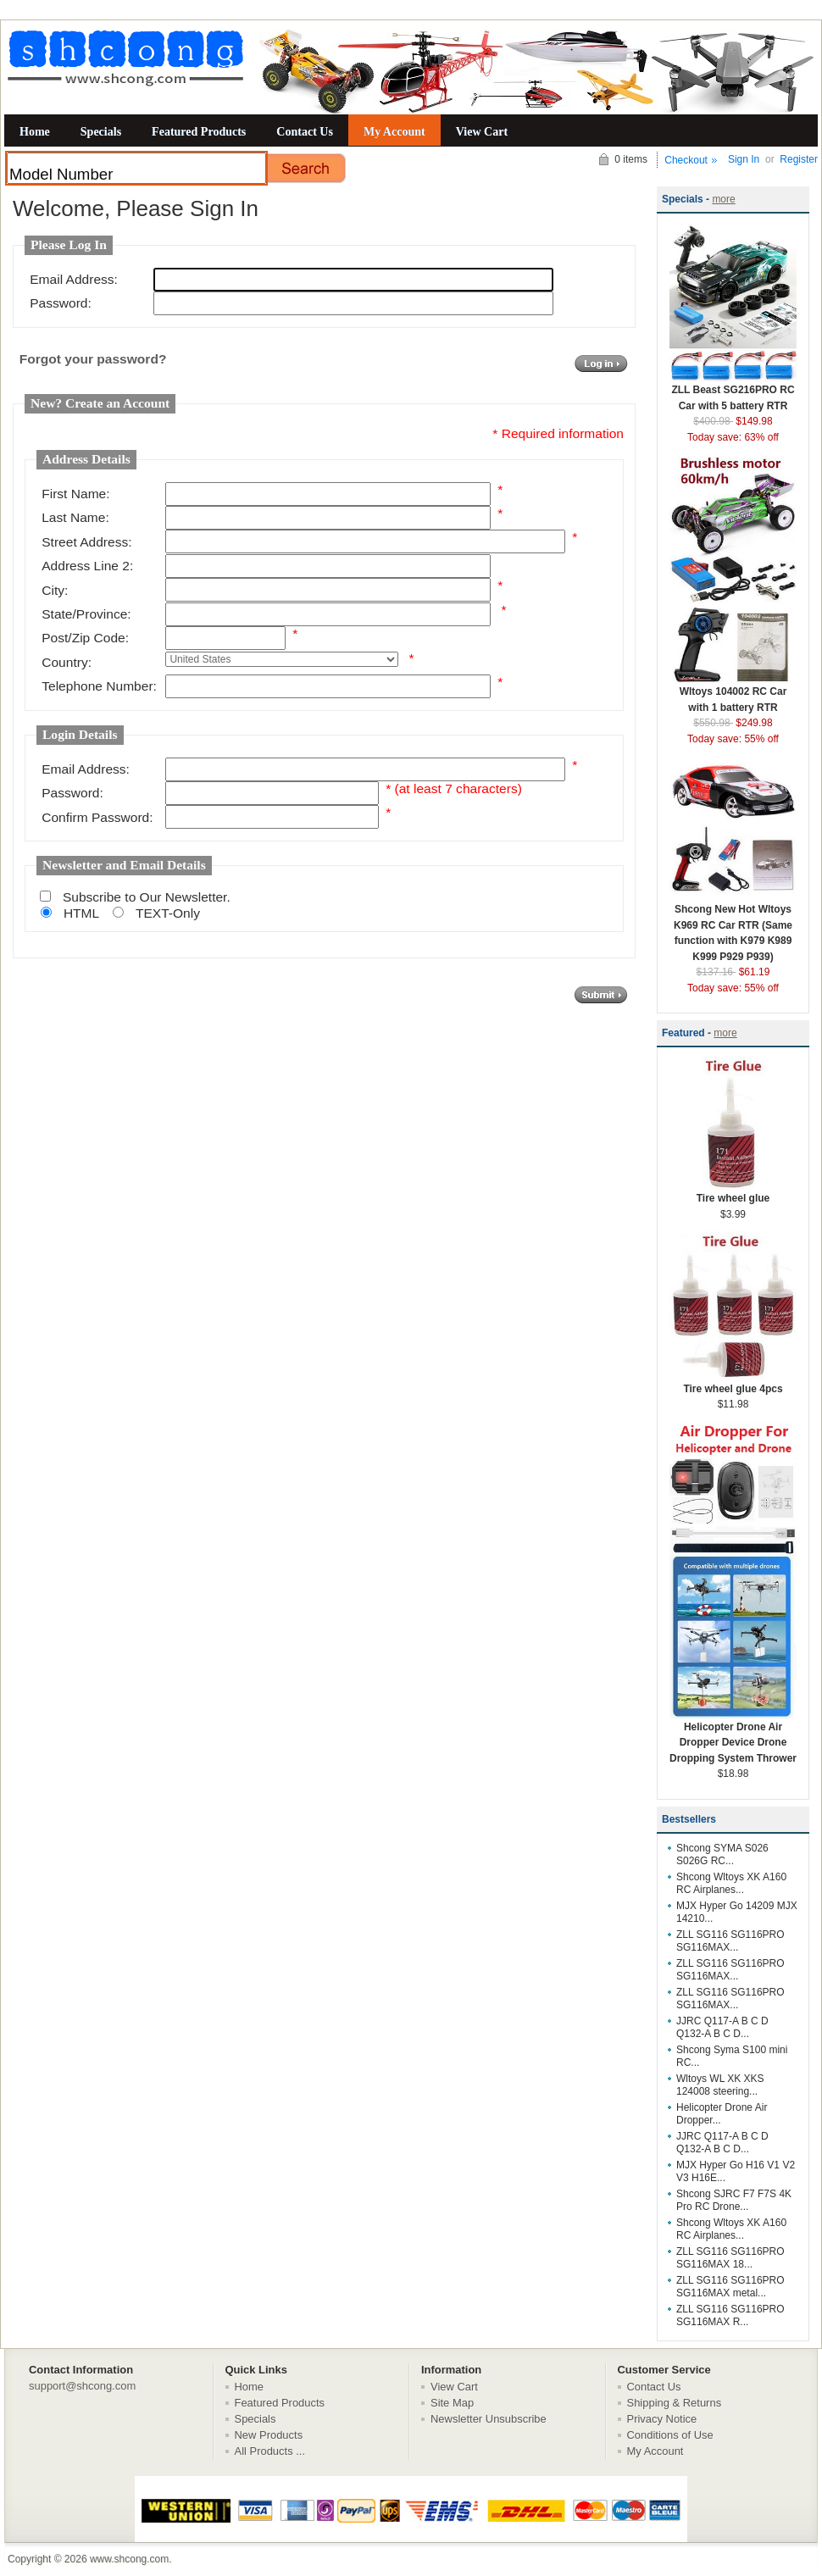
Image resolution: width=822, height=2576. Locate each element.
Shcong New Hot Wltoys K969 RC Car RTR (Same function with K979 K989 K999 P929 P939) (733, 927)
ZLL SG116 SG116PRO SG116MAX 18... (730, 2258)
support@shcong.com (82, 2385)
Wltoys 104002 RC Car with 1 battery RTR (733, 694)
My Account (394, 131)
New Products (269, 2435)
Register (799, 159)
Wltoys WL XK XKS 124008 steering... (720, 2085)
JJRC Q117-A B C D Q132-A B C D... (722, 2027)
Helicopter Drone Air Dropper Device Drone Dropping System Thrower (733, 1737)
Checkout (686, 160)
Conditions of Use (670, 2435)
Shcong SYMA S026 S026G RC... (722, 1854)
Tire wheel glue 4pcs (733, 1383)
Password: (61, 303)
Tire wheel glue (733, 1192)
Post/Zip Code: (85, 637)
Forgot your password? (93, 359)
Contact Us (304, 131)
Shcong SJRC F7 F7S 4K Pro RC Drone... (733, 2200)
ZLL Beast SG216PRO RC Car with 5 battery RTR (733, 392)
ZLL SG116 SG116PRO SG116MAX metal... (730, 2286)
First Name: (75, 493)
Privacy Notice (662, 2418)
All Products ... (270, 2451)
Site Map (452, 2402)
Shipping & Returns (674, 2402)
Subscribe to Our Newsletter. (146, 897)
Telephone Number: (99, 686)
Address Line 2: (87, 565)
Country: (67, 662)
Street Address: (86, 542)
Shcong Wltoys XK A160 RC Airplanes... (731, 1883)
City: (55, 590)
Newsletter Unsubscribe (488, 2418)
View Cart (482, 131)
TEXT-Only (168, 913)
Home (34, 131)
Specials (101, 131)
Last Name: (75, 517)
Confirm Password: (97, 817)
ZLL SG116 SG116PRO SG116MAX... (730, 1941)
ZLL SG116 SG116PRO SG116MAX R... (730, 2315)
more (723, 199)
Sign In (743, 159)
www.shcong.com (129, 2559)
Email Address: (74, 279)
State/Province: (86, 614)
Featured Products (199, 131)
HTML (81, 913)
